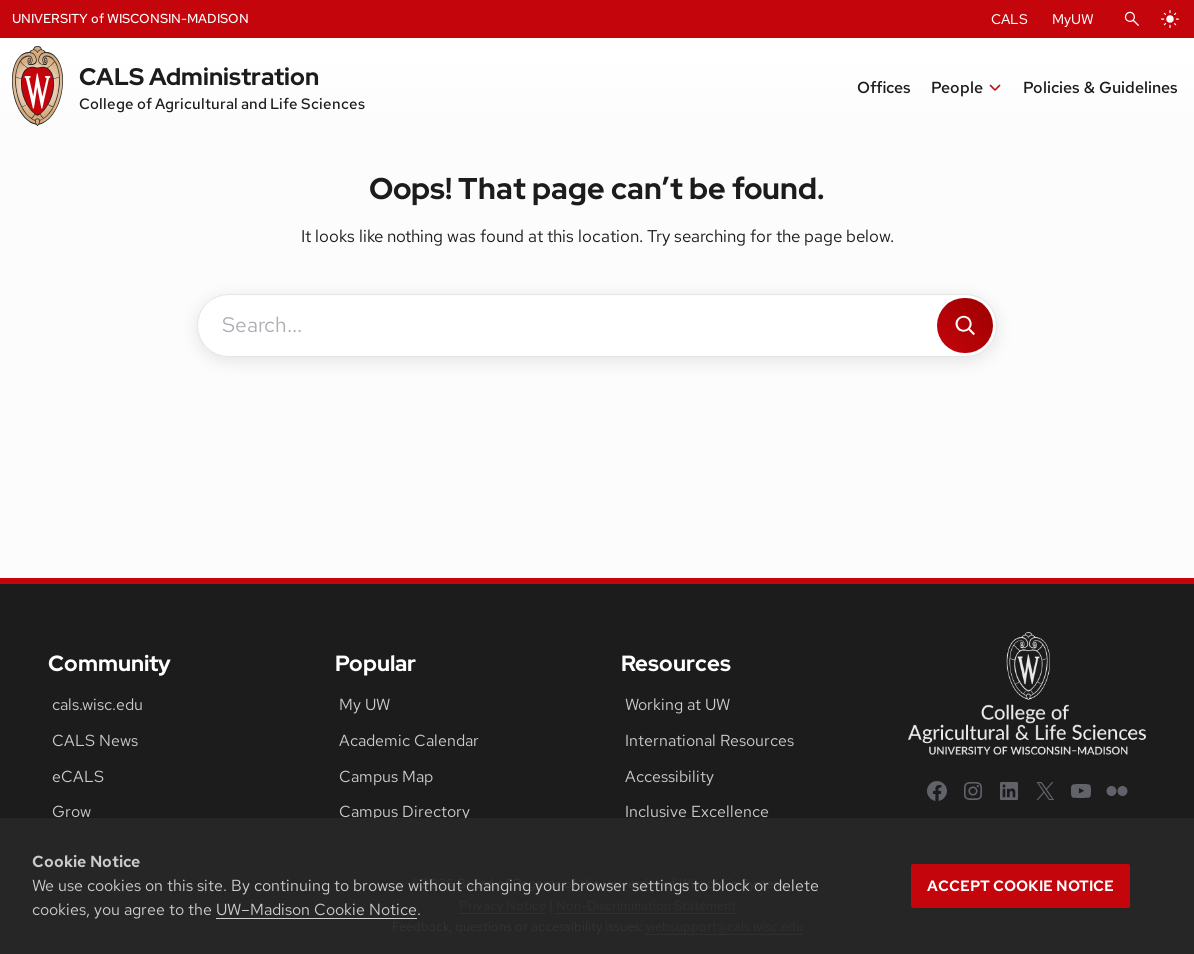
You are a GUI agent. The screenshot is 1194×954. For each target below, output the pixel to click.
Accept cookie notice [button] (1020, 886)
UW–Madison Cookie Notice (316, 909)
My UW (364, 704)
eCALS (78, 776)
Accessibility (669, 776)
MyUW (1073, 19)
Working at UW (677, 704)
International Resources (709, 740)
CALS (1009, 19)
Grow (71, 811)
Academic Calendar (409, 740)
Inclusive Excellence (697, 811)
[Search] (965, 325)
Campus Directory (404, 811)
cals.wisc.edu (97, 704)
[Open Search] (1132, 19)
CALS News (95, 740)
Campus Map (386, 776)
